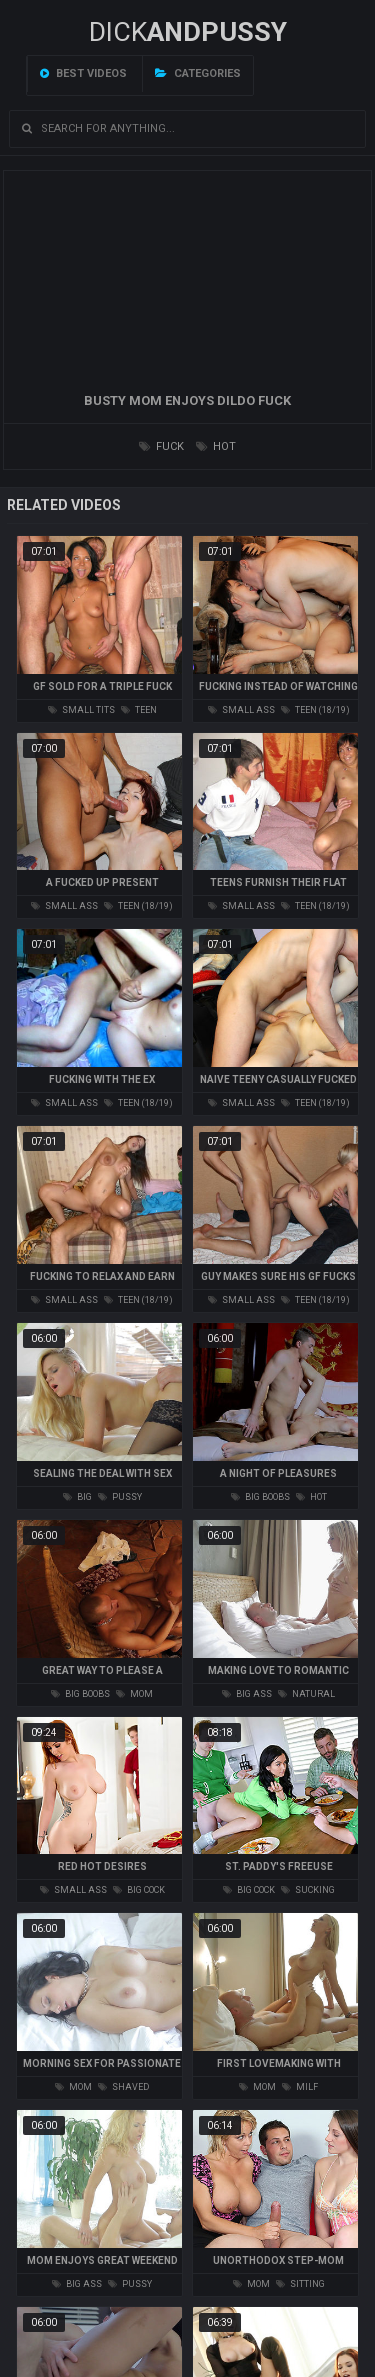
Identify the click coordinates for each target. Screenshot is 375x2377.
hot (216, 446)
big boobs (260, 1497)
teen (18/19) (315, 710)
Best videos (83, 73)
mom (134, 1694)
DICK (188, 32)
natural (306, 1694)
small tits (81, 710)
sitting (300, 2284)
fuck (161, 446)
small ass (241, 710)
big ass (247, 1694)
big (77, 1497)
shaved (123, 2087)
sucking (308, 1890)
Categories (198, 73)
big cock (139, 1890)
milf (300, 2087)
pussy (120, 1497)
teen (139, 710)
